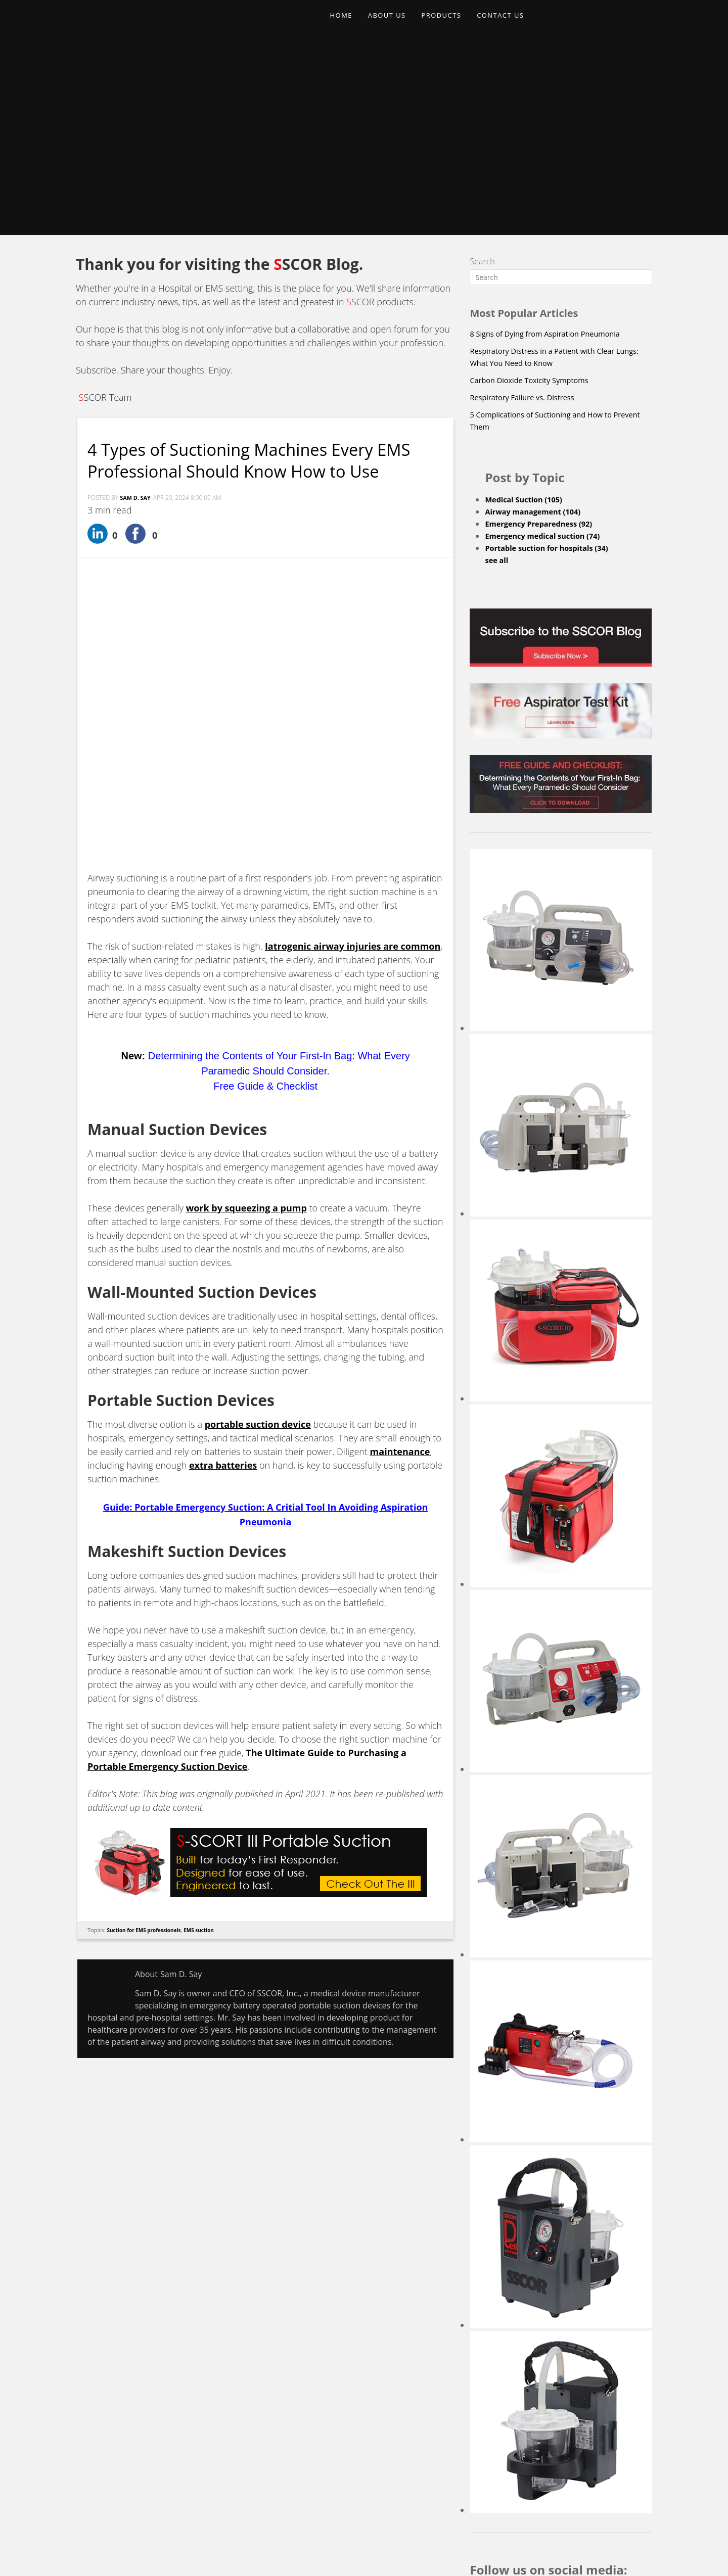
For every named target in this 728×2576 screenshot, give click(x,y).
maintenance (400, 1190)
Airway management (537, 329)
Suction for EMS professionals (148, 1668)
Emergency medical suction (548, 353)
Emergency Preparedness (544, 341)
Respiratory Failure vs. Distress (527, 214)
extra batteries (223, 1204)
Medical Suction (527, 316)
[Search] (561, 95)
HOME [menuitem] (343, 23)
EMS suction (208, 1668)
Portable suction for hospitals (553, 365)
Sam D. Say (137, 337)
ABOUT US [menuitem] (394, 23)
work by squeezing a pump (246, 947)
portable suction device (258, 1163)
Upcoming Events (424, 2473)
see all (497, 377)
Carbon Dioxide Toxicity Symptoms (535, 197)
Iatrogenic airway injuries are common (352, 685)
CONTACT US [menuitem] (518, 23)
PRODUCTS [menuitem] (454, 23)
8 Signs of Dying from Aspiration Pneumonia (552, 151)
